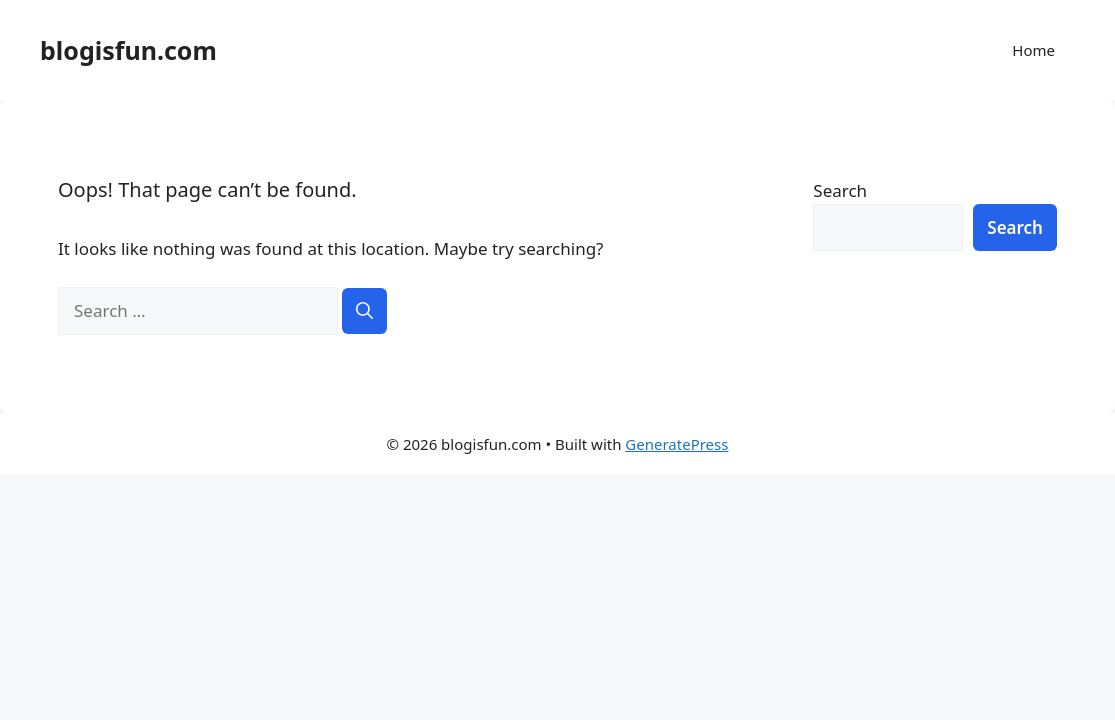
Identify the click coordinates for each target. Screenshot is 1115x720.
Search (840, 190)
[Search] (364, 311)
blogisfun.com (128, 50)
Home (1033, 50)
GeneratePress (676, 444)
